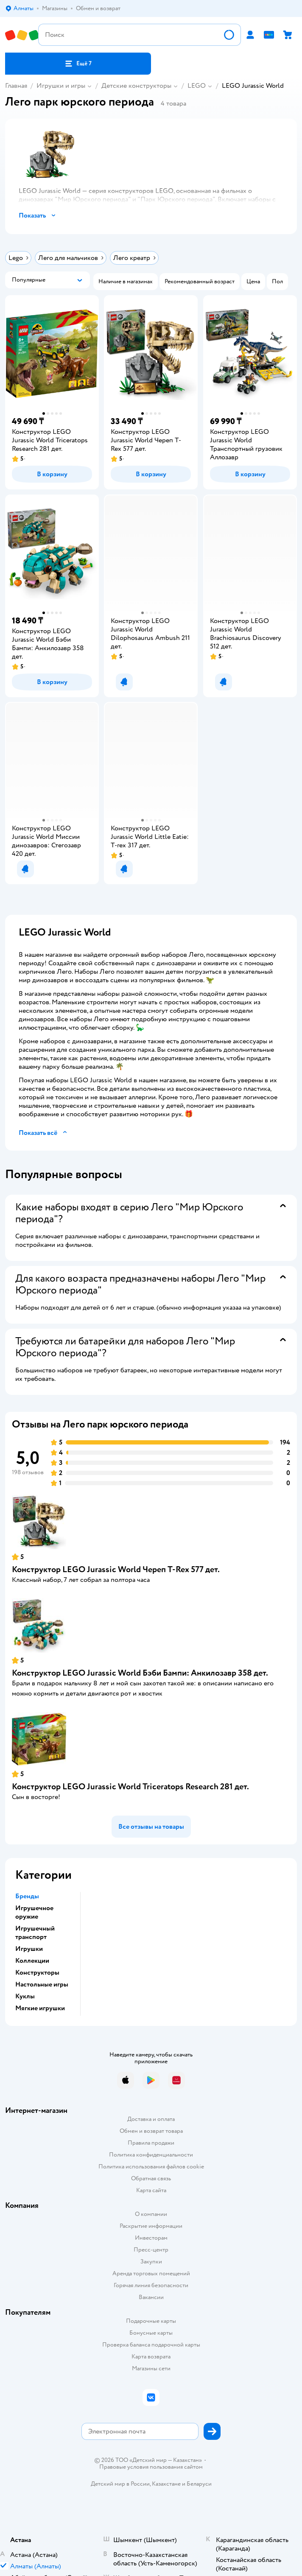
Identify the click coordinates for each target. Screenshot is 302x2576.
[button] (78, 64)
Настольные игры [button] (41, 1984)
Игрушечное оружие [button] (34, 1912)
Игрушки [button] (29, 1949)
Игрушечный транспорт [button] (35, 1932)
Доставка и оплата (151, 2119)
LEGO (196, 85)
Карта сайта (151, 2190)
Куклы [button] (25, 1996)
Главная (16, 85)
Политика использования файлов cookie (151, 2166)
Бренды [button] (27, 1896)
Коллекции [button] (32, 1960)
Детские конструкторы (136, 85)
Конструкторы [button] (37, 1972)
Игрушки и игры (60, 85)
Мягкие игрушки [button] (40, 2008)
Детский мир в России (120, 2483)
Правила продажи (151, 2142)
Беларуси (199, 2483)
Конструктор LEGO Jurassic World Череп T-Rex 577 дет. (116, 1569)
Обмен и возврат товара (151, 2131)
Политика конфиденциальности (151, 2154)
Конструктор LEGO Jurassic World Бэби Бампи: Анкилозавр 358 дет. (140, 1673)
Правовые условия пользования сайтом (151, 2467)
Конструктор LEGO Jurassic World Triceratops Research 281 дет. (130, 1786)
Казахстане (166, 2483)
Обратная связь (151, 2178)
